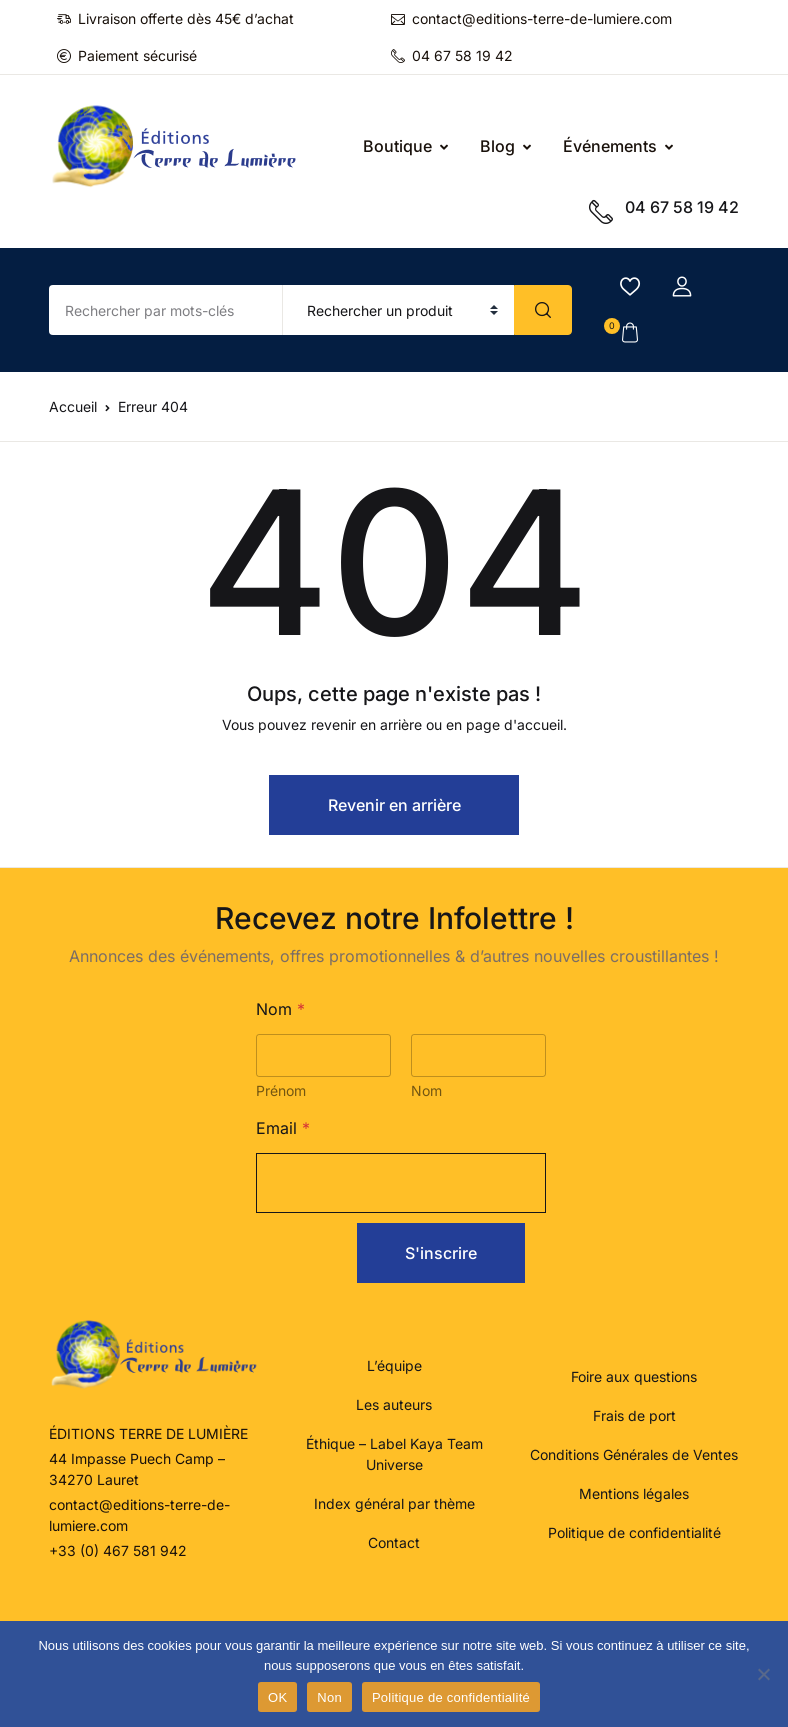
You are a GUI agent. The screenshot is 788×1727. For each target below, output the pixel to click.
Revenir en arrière (394, 805)
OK (277, 1697)
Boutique (397, 146)
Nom (426, 1090)
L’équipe (394, 1365)
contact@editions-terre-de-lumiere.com (531, 18)
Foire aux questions (634, 1376)
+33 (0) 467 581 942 (118, 1550)
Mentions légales (634, 1493)
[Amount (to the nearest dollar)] (166, 310)
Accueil (73, 406)
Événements (610, 146)
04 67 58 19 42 (452, 55)
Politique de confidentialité (634, 1532)
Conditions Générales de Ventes (634, 1454)
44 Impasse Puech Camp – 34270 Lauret (137, 1469)
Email (283, 1128)
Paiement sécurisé (127, 55)
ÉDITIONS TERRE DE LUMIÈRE (148, 1433)
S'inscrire (441, 1253)
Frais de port (634, 1415)
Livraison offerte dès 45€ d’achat (175, 18)
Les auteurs (394, 1404)
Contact (394, 1542)
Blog (497, 146)
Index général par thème (394, 1503)
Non (329, 1697)
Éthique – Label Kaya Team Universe (394, 1454)
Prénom (281, 1090)
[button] (682, 287)
